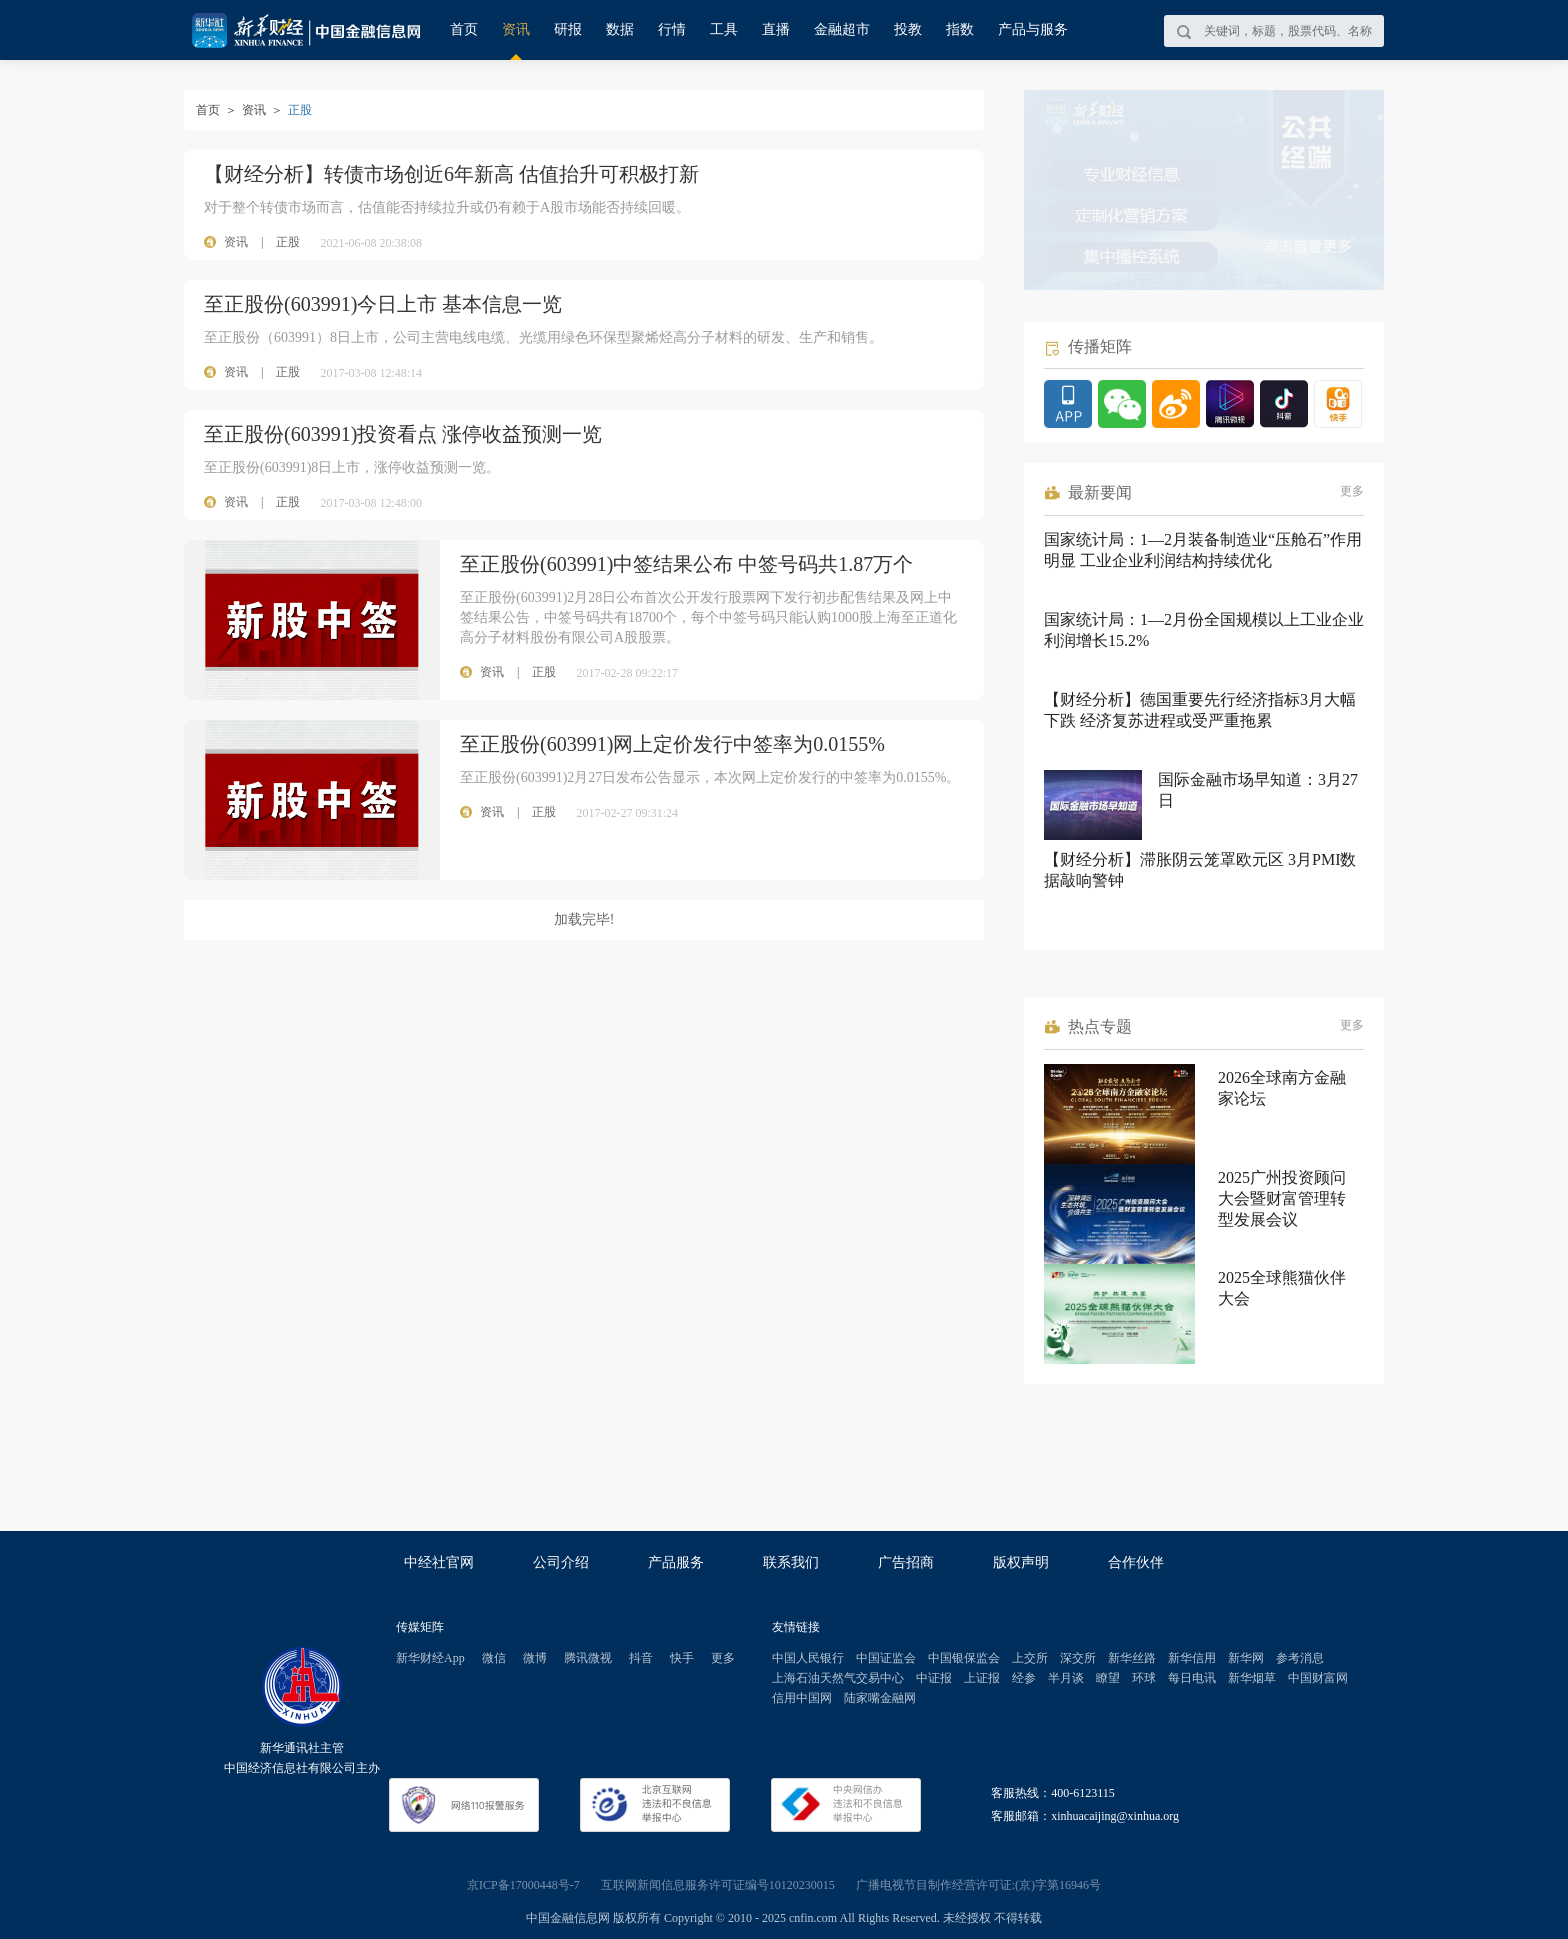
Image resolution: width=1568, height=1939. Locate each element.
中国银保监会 (964, 1658)
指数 (960, 29)
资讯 (516, 29)
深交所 (1078, 1658)
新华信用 (1192, 1658)
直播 (776, 29)
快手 (682, 1658)
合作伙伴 (1136, 1562)
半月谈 (1066, 1678)
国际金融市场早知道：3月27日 (1258, 790)
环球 (1144, 1678)
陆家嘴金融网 (880, 1698)
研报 (568, 29)
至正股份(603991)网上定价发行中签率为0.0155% (672, 744)
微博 (535, 1658)
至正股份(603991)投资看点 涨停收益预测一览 (403, 434)
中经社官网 (439, 1562)
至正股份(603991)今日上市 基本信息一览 (383, 304)
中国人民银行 (808, 1658)
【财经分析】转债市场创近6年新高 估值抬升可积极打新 (451, 174)
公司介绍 (561, 1562)
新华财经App (430, 1658)
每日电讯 (1192, 1678)
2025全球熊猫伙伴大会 (1282, 1288)
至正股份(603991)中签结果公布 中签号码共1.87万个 (686, 564)
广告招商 (906, 1562)
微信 (494, 1658)
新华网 (1246, 1658)
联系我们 (791, 1562)
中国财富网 (1318, 1678)
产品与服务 (1033, 29)
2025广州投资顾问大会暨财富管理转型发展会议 (1282, 1198)
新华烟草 (1252, 1678)
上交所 (1030, 1658)
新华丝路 (1132, 1658)
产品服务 (676, 1562)
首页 (464, 29)
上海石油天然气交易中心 (838, 1678)
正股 (288, 242)
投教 (908, 29)
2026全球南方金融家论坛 (1282, 1088)
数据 (620, 29)
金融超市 (842, 29)
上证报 (982, 1678)
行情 (672, 29)
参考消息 (1300, 1658)
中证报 (934, 1678)
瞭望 (1108, 1678)
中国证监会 (886, 1658)
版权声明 (1021, 1562)
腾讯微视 (588, 1658)
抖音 (641, 1658)
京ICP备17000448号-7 (523, 1885)
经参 (1024, 1678)
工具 (724, 29)
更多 (1352, 491)
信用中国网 (802, 1698)
